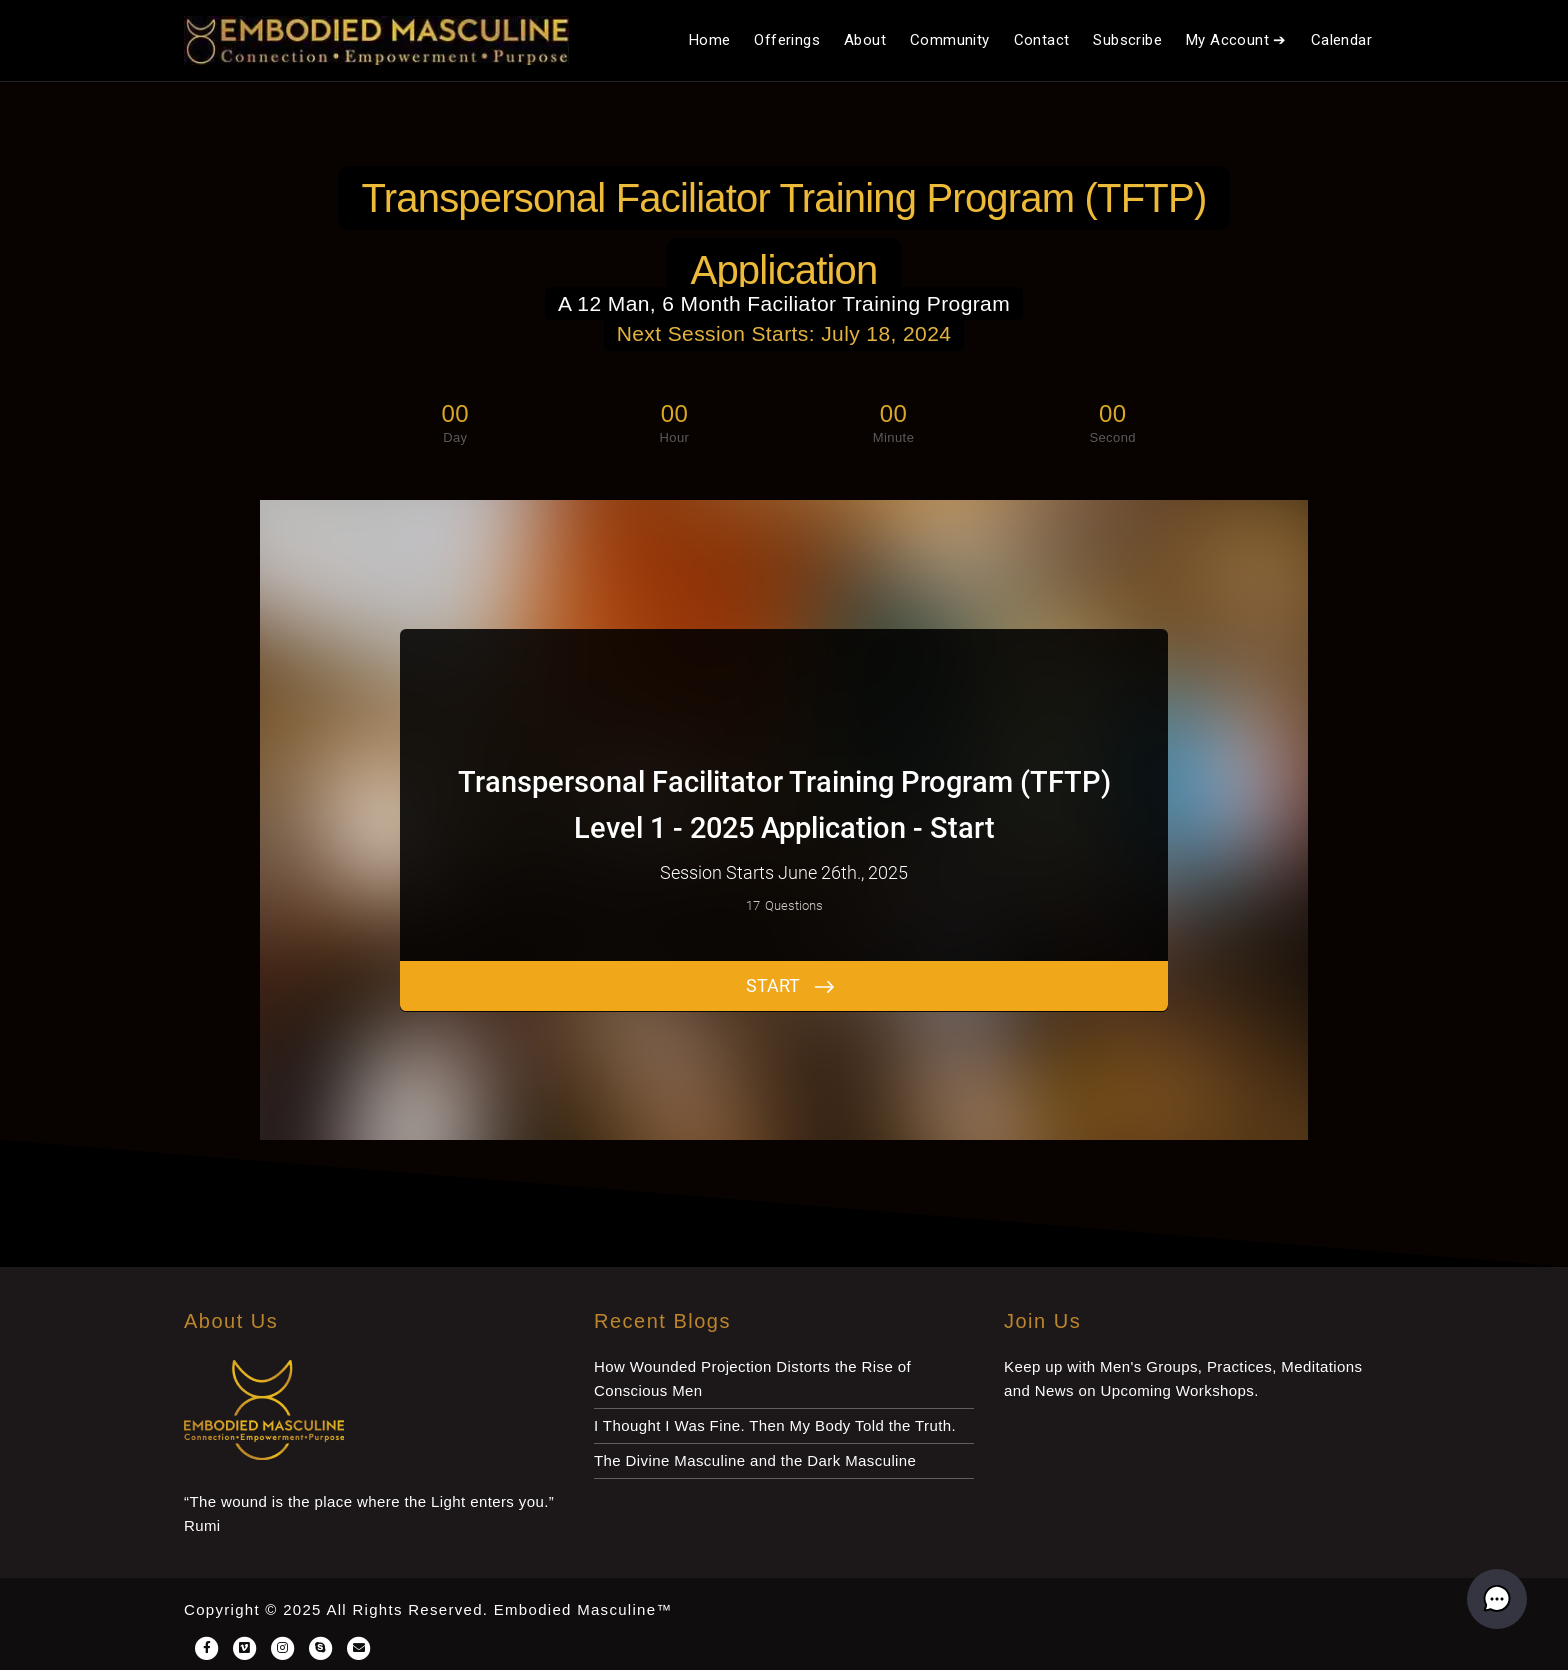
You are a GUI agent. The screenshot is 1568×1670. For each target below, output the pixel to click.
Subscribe (1127, 40)
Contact (1042, 40)
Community (950, 40)
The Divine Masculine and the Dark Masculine (755, 1460)
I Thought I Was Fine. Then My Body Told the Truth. (775, 1425)
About (865, 40)
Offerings (787, 40)
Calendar (1341, 40)
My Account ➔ (1236, 40)
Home (710, 40)
